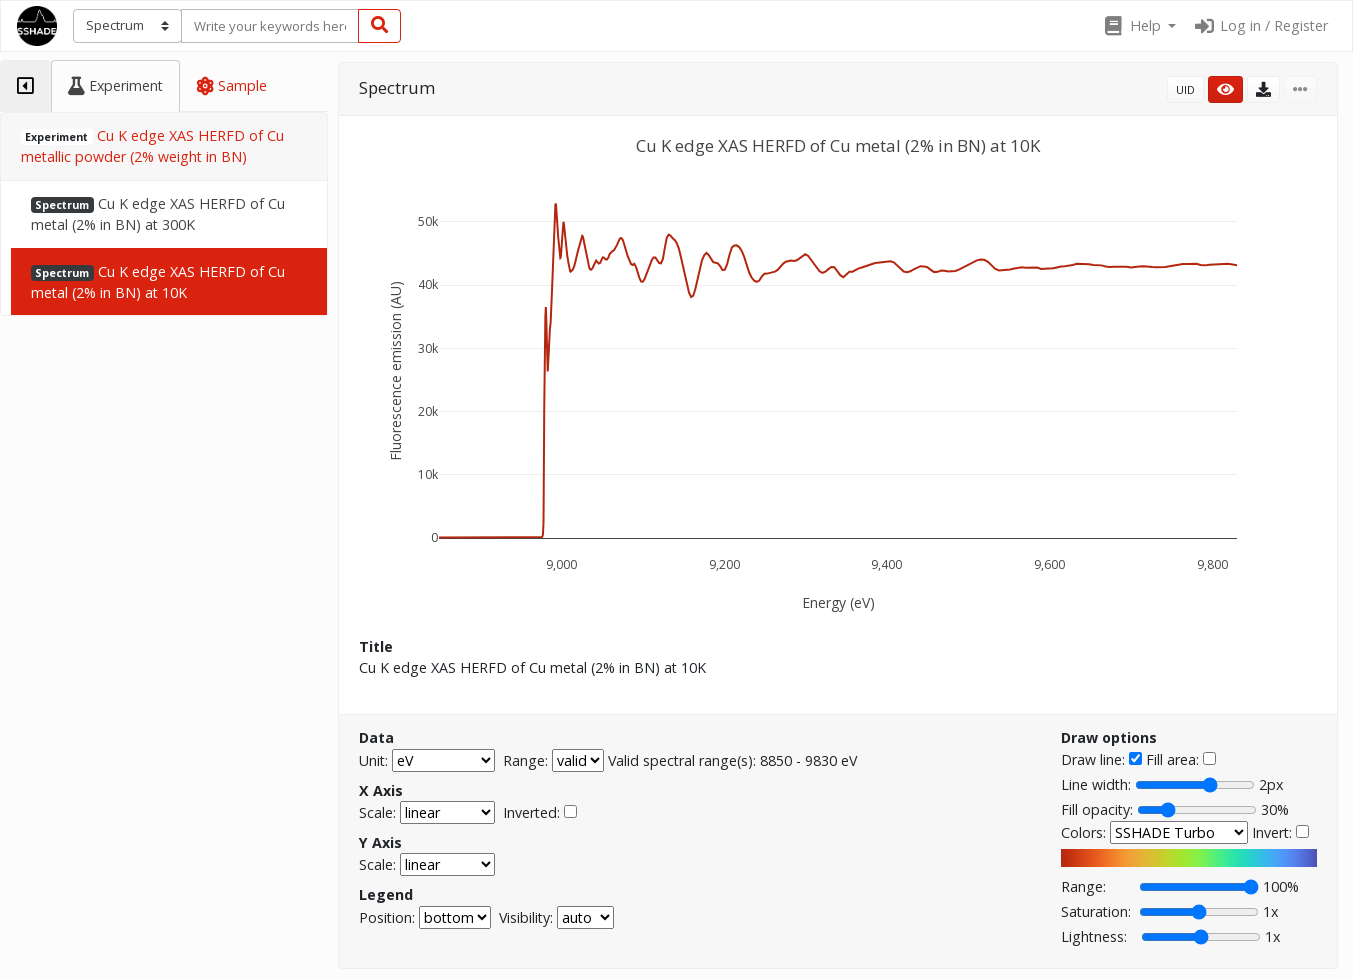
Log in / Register (1260, 25)
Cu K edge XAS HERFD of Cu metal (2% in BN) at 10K (158, 282)
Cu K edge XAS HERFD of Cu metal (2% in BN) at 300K (158, 214)
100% (1281, 886)
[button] (1139, 26)
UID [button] (1185, 89)
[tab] (25, 86)
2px (1271, 784)
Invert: (1272, 832)
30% (1275, 809)
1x (1270, 911)
